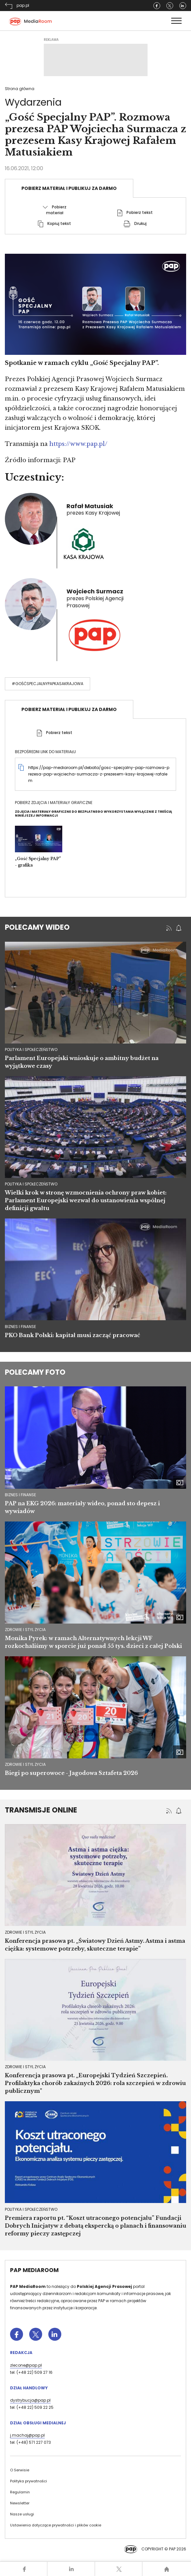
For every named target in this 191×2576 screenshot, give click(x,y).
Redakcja (21, 2352)
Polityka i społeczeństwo (31, 2209)
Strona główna (19, 88)
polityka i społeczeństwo (31, 1049)
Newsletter (20, 2503)
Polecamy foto (35, 1372)
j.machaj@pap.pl (27, 2435)
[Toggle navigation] (176, 21)
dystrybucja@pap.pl (30, 2400)
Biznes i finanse (20, 1495)
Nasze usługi (22, 2514)
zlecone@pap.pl (26, 2365)
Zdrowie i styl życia (25, 1629)
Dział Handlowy (29, 2388)
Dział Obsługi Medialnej (38, 2423)
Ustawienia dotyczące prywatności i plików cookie (55, 2525)
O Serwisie (19, 2470)
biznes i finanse (20, 1326)
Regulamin (20, 2492)
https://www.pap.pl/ (78, 444)
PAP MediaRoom (34, 2270)
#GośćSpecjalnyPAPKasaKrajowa (47, 683)
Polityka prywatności (28, 2481)
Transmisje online (41, 1810)
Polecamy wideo (37, 927)
